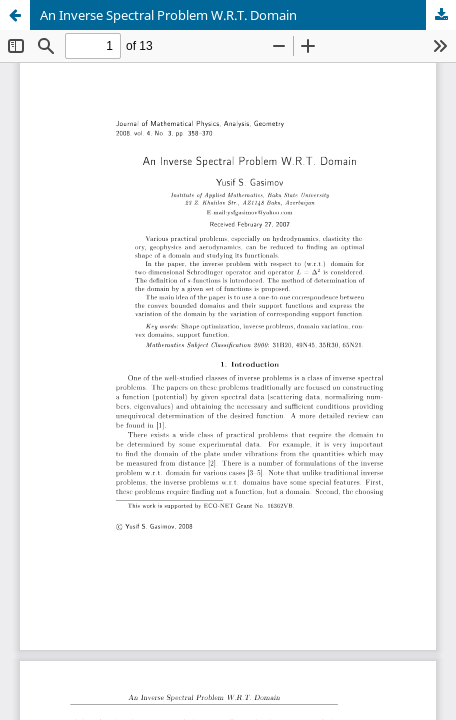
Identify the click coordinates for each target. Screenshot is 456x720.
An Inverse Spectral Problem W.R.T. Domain (168, 15)
